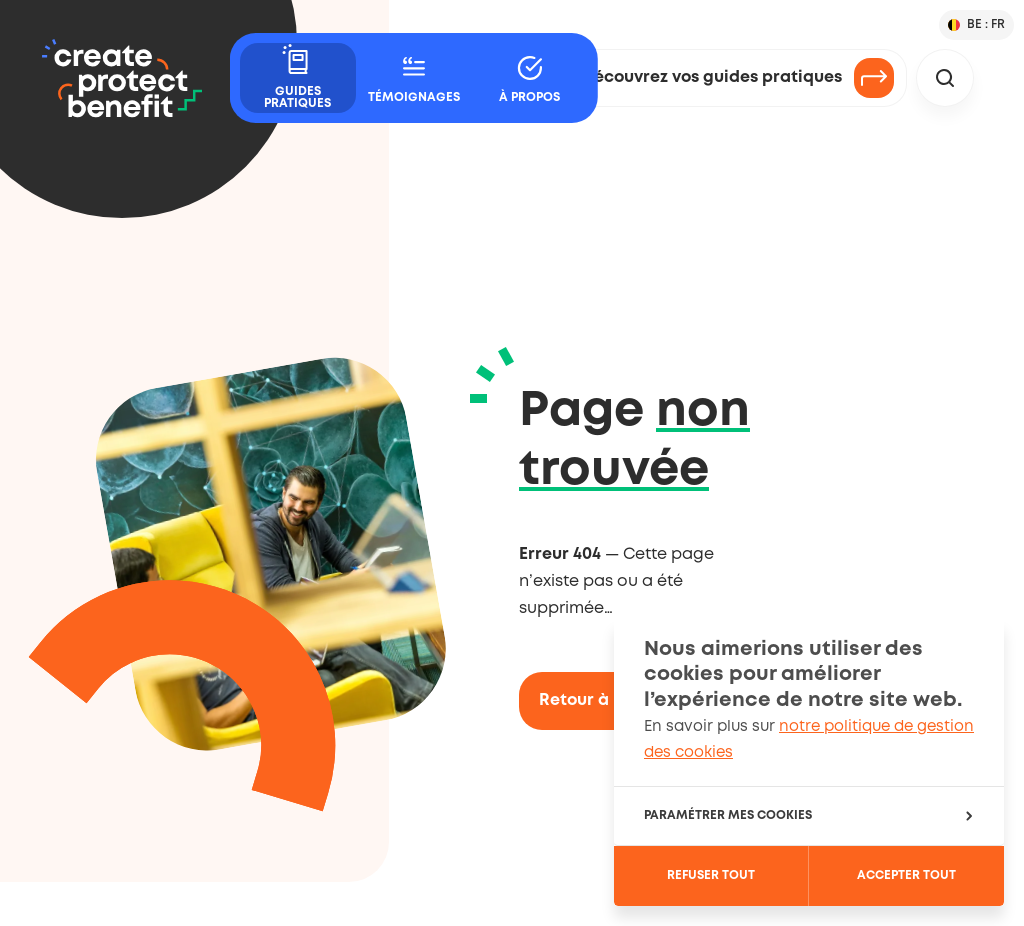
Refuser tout (711, 875)
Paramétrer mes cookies (808, 815)
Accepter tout (906, 875)
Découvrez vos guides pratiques (738, 78)
